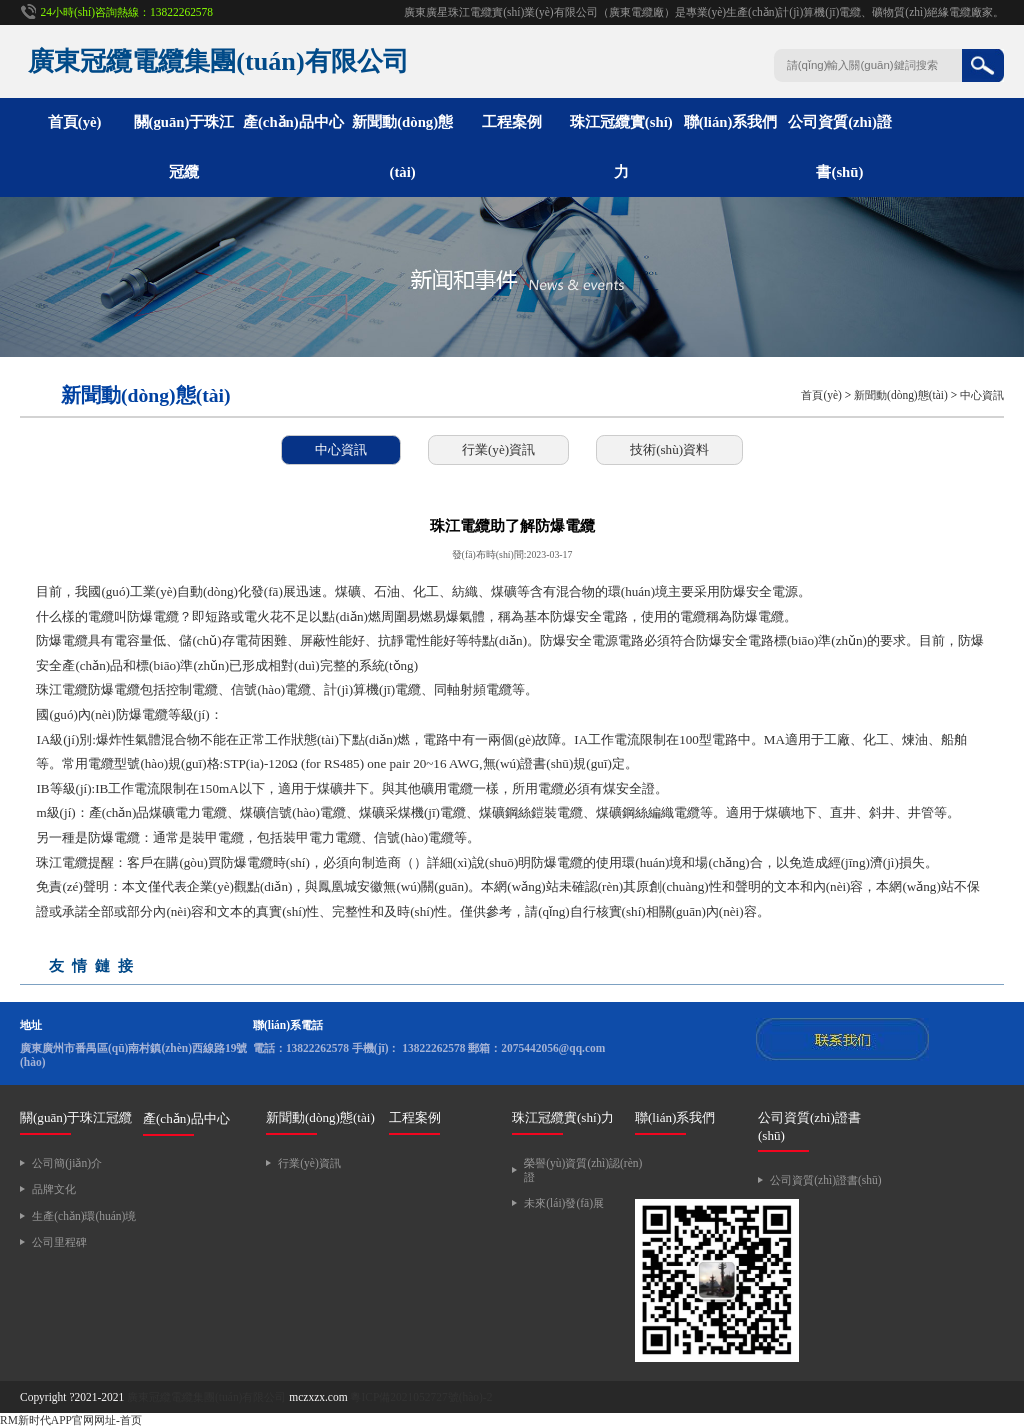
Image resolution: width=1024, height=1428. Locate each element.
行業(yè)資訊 (498, 449)
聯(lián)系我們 (731, 122)
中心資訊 (982, 395)
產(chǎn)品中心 (293, 122)
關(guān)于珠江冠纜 (76, 1117)
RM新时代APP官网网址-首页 (71, 1420)
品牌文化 (54, 1189)
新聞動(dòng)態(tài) (901, 395)
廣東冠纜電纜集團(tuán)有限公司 (206, 1397)
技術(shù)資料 (669, 449)
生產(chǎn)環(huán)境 (84, 1216)
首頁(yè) (75, 122)
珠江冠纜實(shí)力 (563, 1117)
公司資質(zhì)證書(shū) (825, 1180)
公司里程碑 (59, 1242)
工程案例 (512, 122)
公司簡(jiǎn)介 (67, 1163)
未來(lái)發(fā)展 (564, 1203)
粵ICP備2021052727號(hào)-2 (421, 1397)
